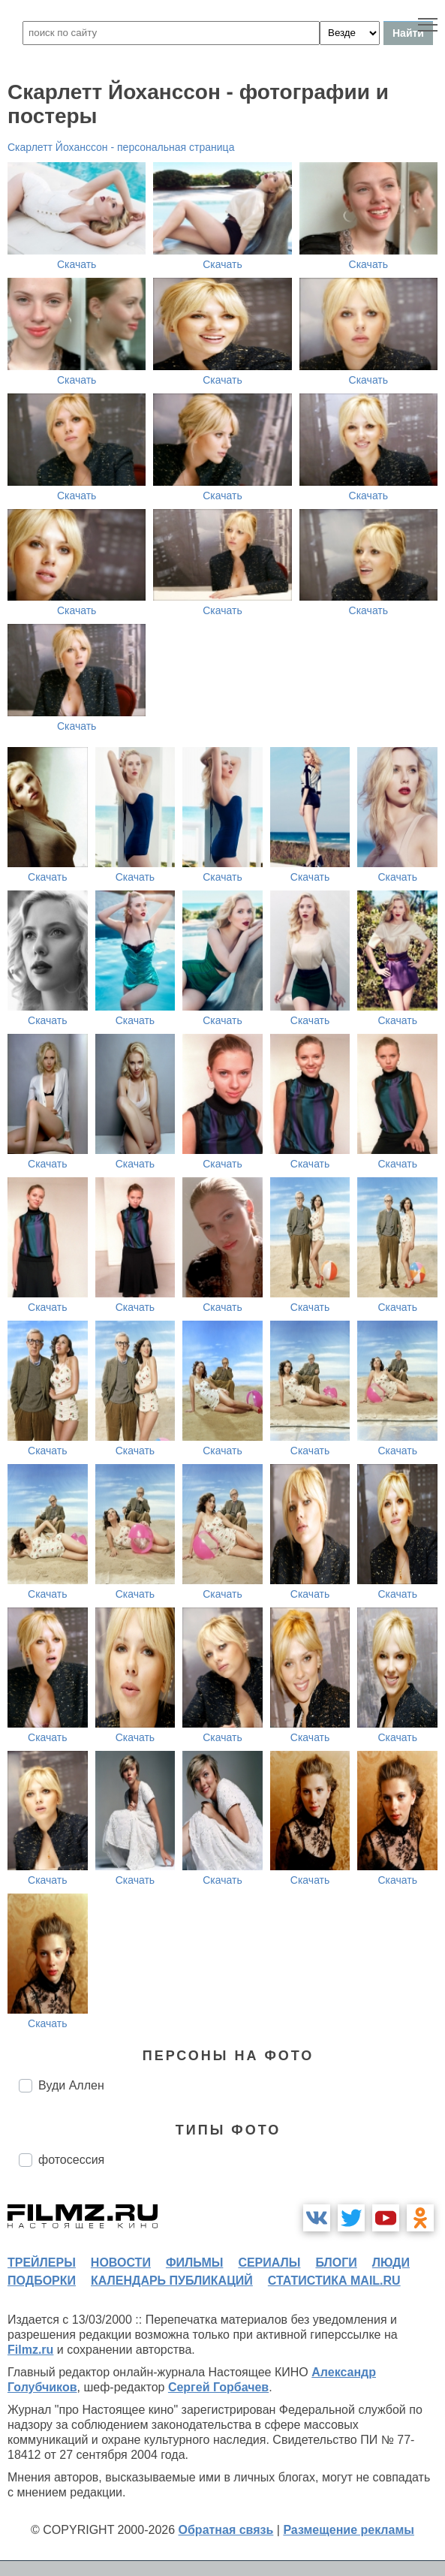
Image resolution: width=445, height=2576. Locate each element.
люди (391, 2262)
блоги (335, 2262)
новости (121, 2262)
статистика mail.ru (334, 2280)
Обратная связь (226, 2529)
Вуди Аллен (71, 2085)
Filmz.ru (30, 2349)
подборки (42, 2280)
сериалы (269, 2262)
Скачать (77, 264)
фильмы (194, 2262)
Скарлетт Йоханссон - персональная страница (121, 147)
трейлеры (42, 2262)
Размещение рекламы (348, 2529)
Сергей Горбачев (218, 2387)
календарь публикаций (172, 2280)
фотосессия (71, 2159)
